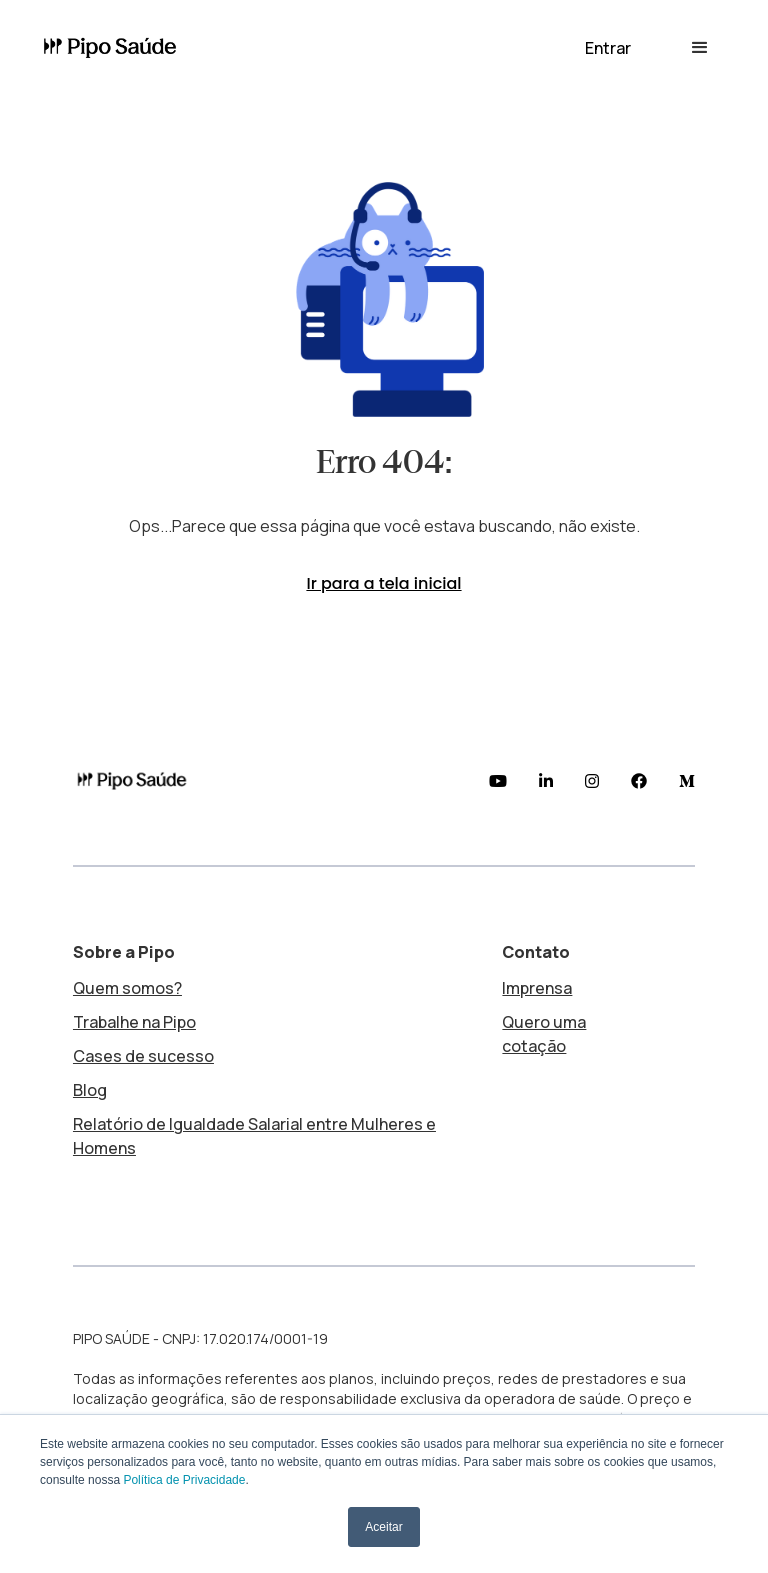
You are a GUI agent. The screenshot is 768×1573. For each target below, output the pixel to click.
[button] (608, 48)
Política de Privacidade (184, 1480)
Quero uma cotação (544, 1034)
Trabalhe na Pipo (134, 1022)
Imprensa (537, 988)
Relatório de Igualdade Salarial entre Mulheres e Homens (254, 1136)
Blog (90, 1090)
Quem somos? (127, 988)
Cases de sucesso (143, 1056)
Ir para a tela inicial (383, 583)
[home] (118, 48)
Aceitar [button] (383, 1527)
